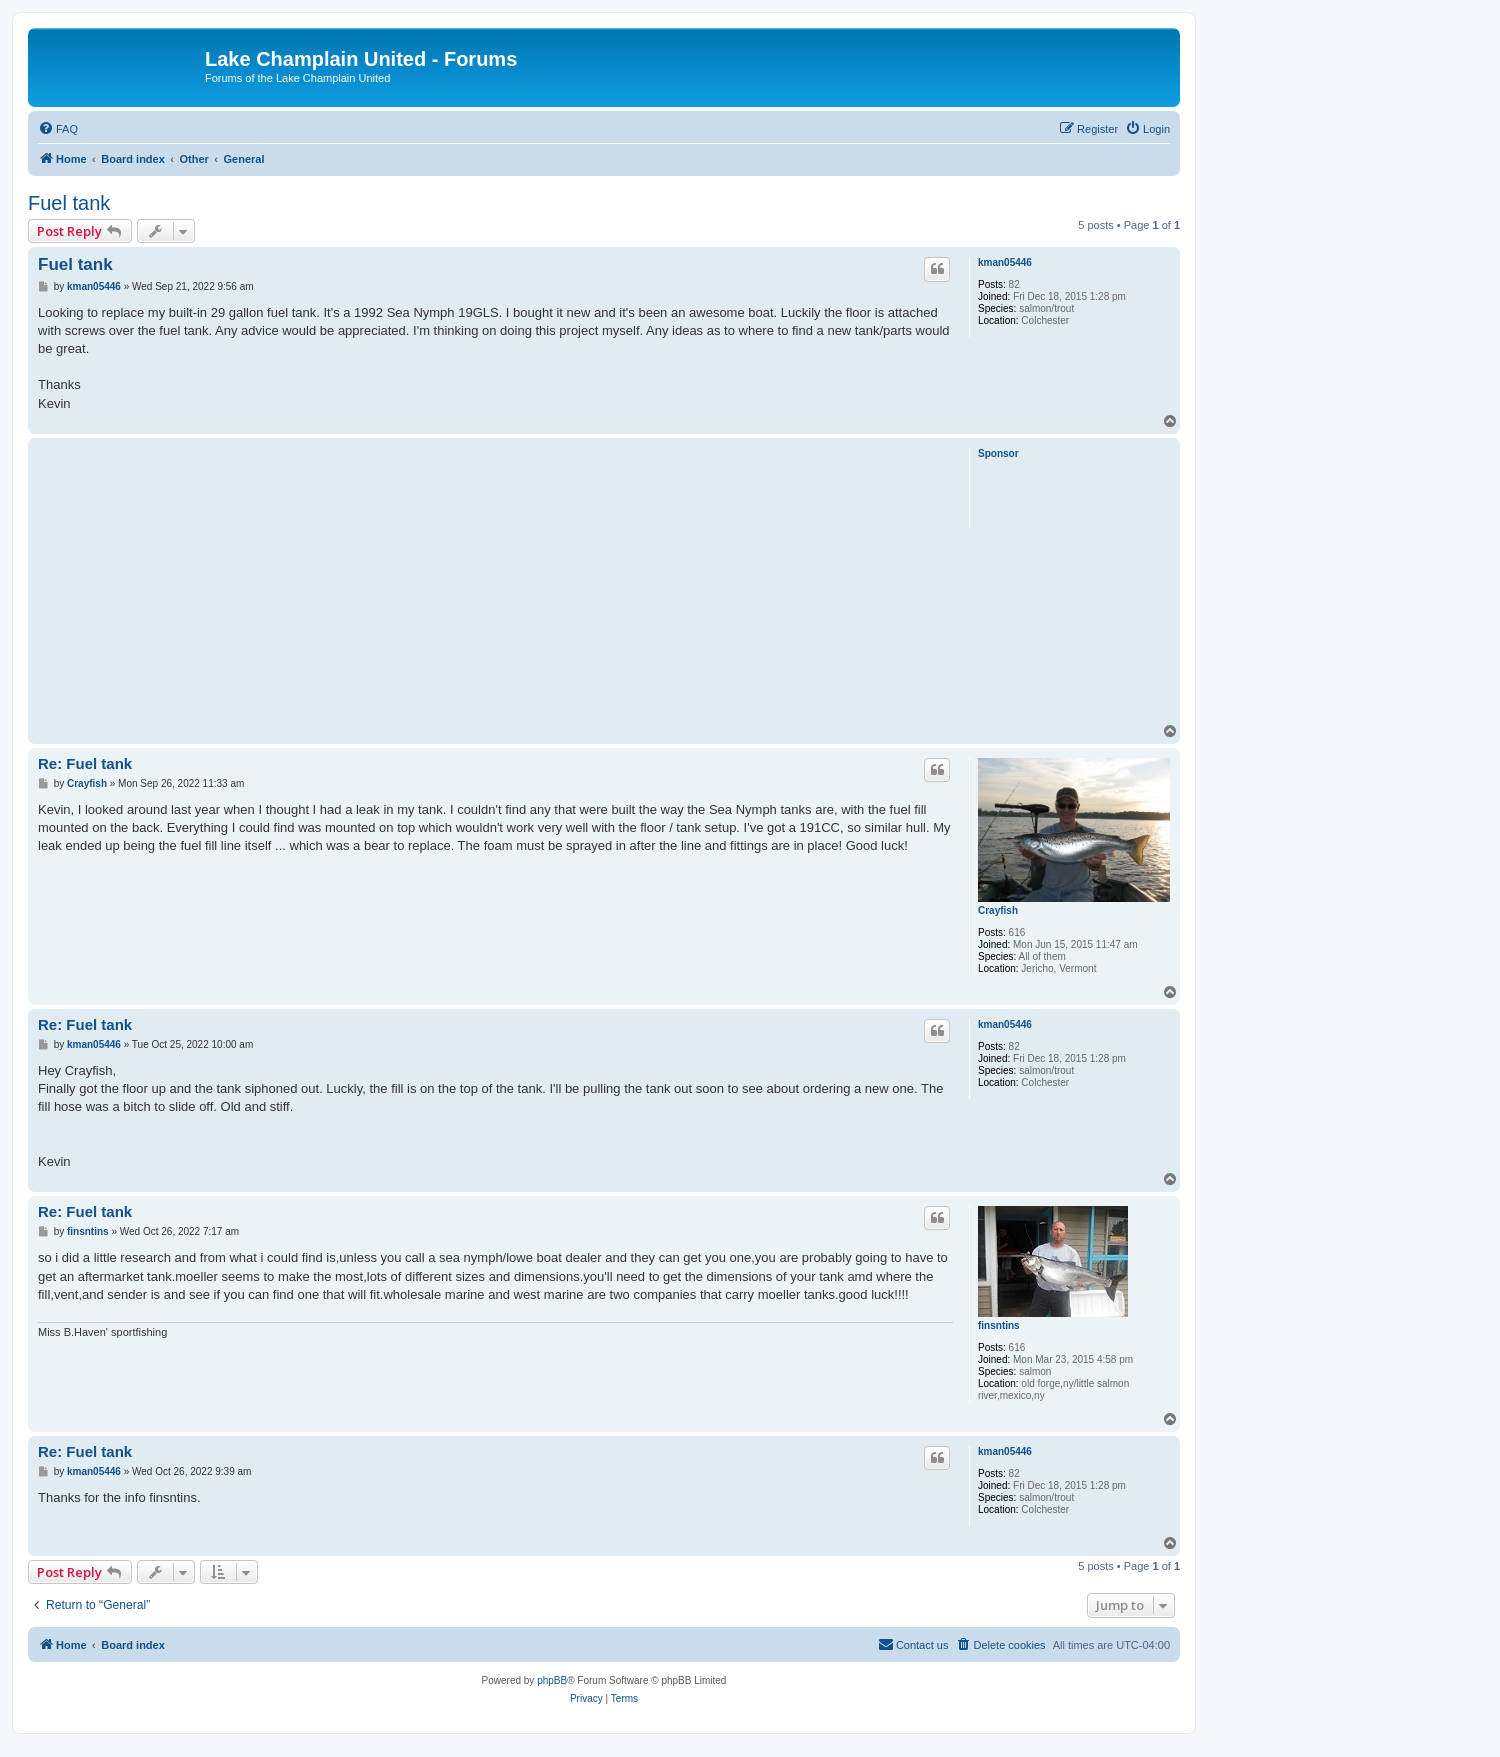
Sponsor (998, 453)
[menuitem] (58, 129)
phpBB (552, 1680)
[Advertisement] (495, 583)
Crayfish (998, 910)
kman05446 (1005, 262)
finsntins (999, 1325)
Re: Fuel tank (85, 763)
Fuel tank (69, 203)
